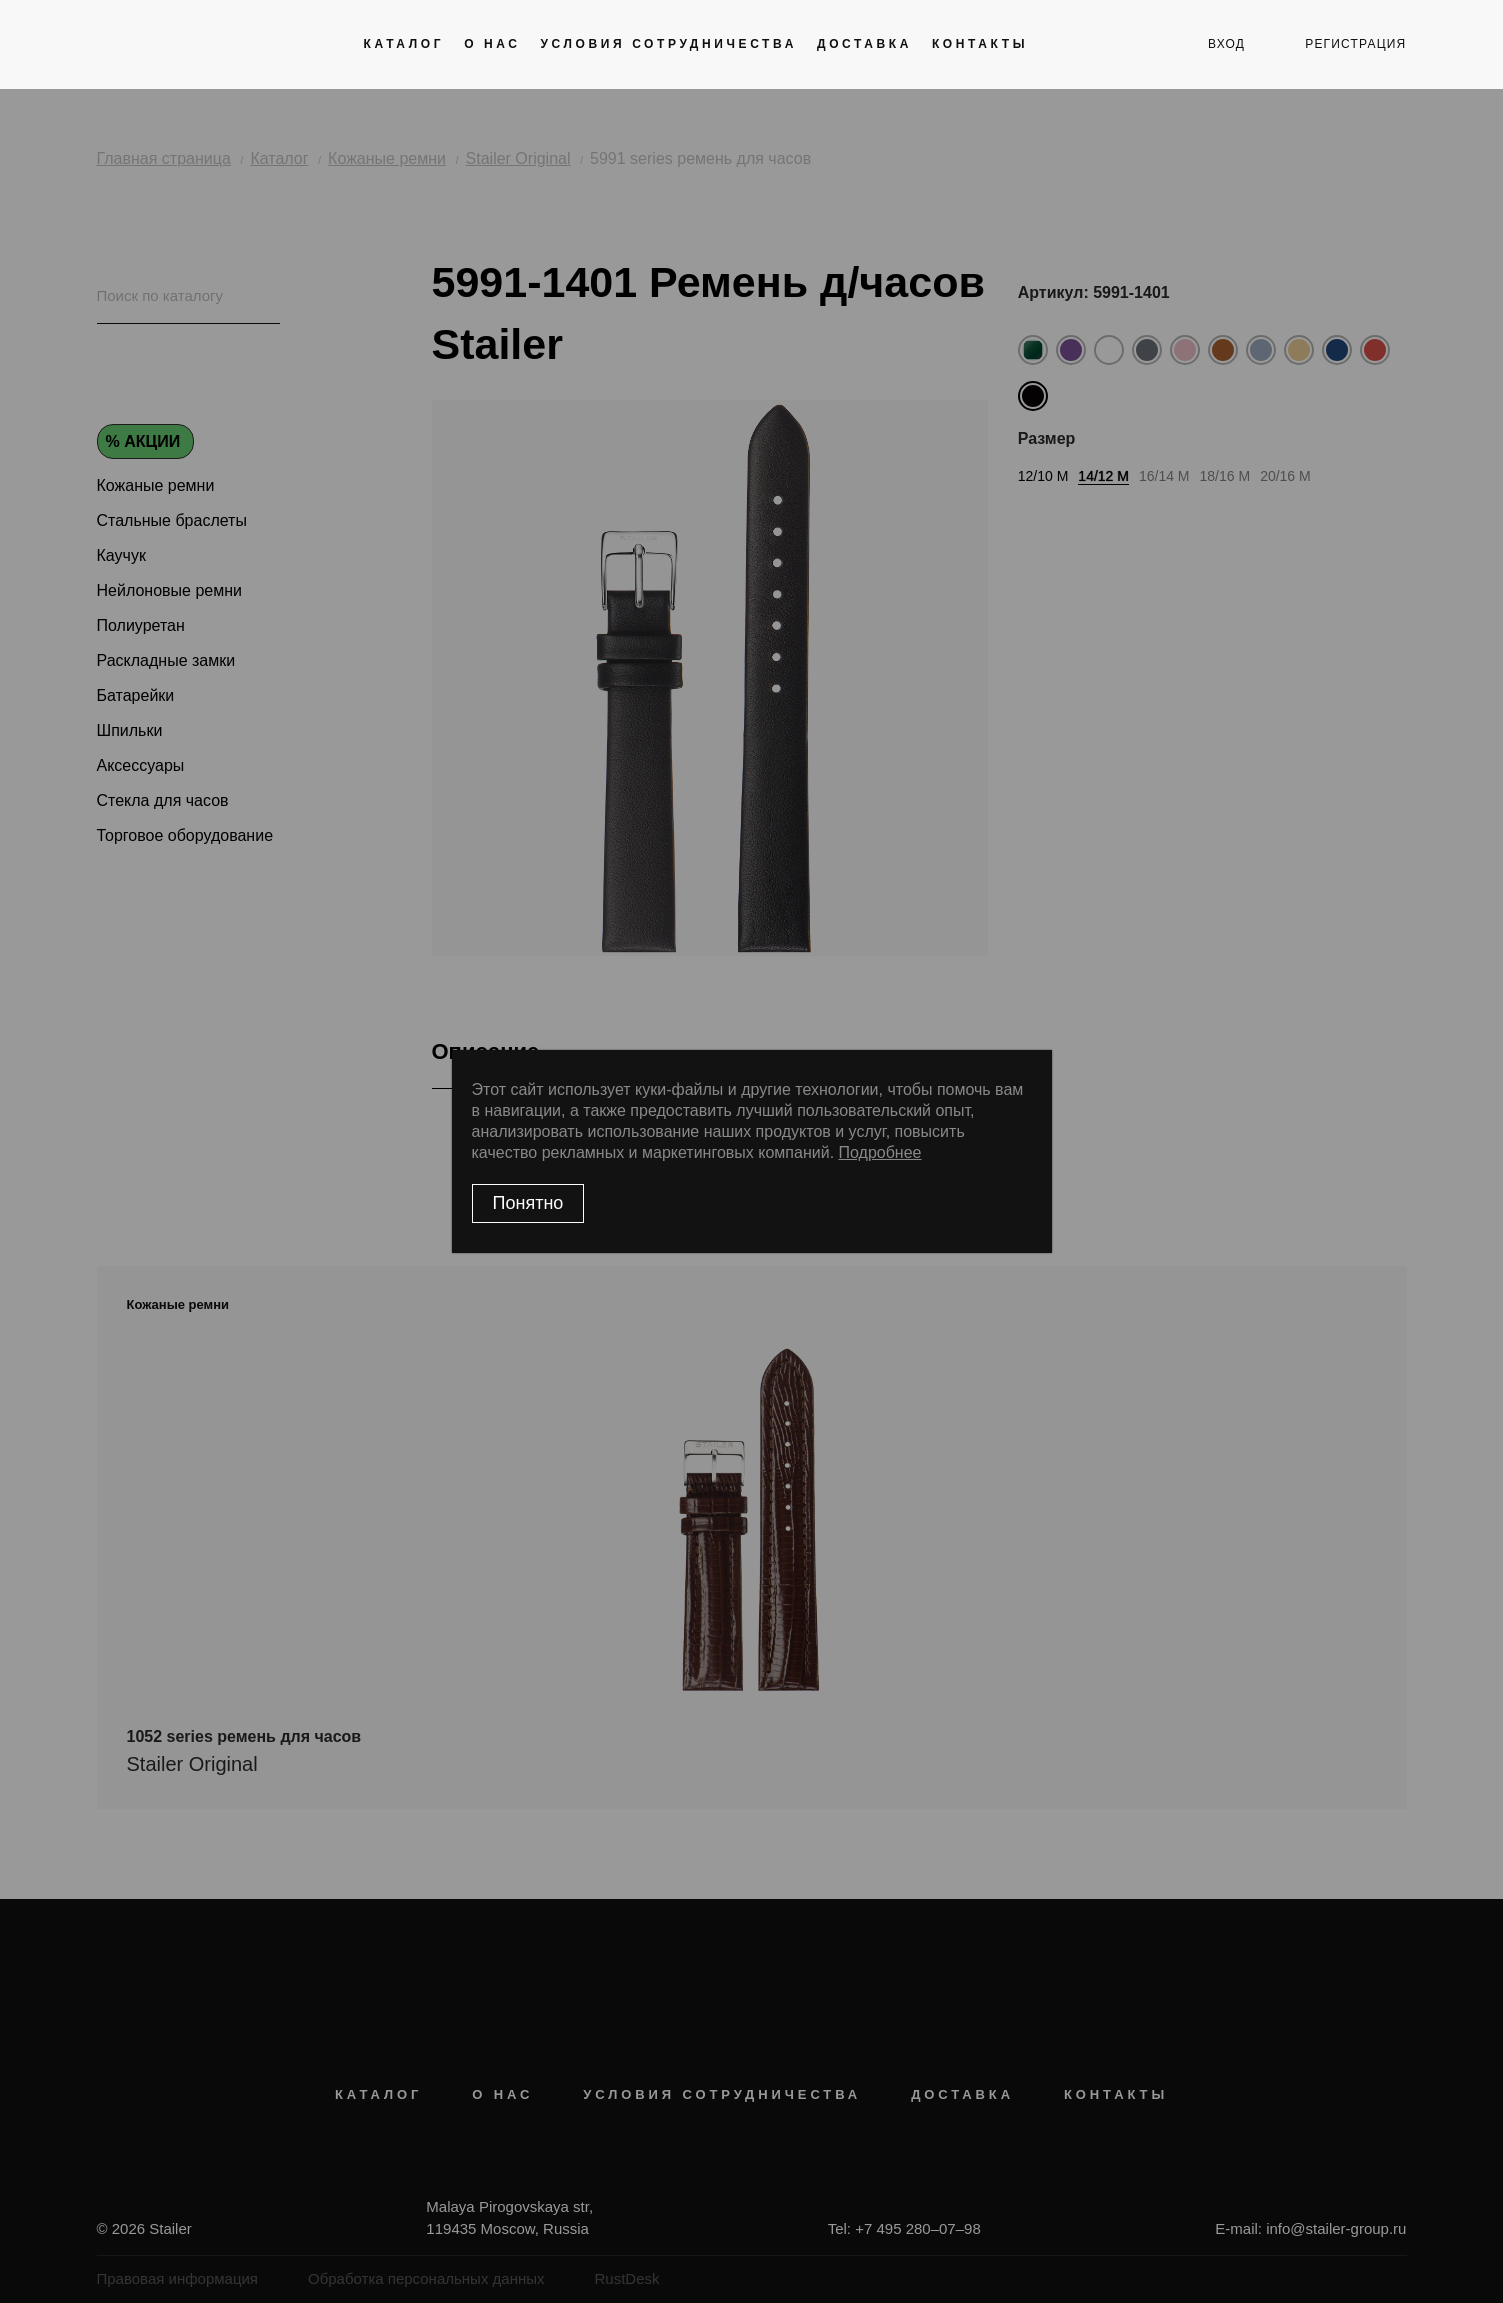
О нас (492, 44)
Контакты (980, 44)
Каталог (404, 44)
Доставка (864, 44)
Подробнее (880, 1152)
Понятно (528, 1203)
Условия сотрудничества (669, 44)
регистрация (1355, 44)
